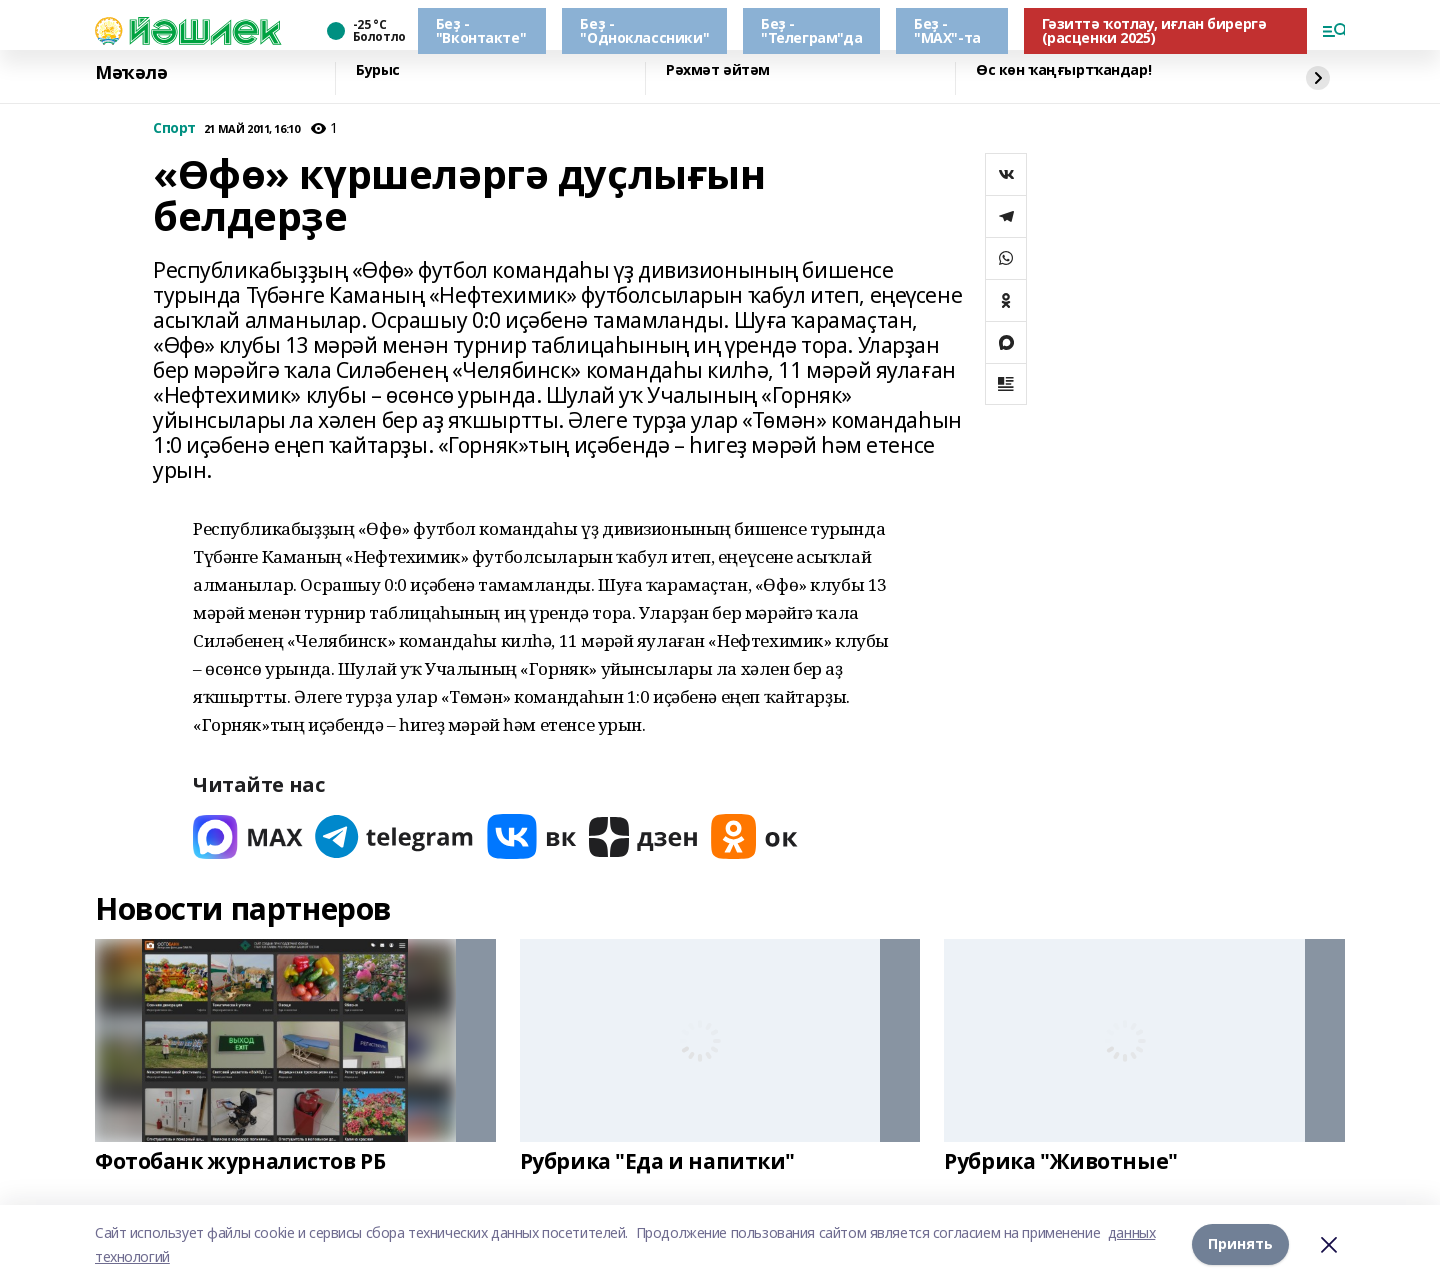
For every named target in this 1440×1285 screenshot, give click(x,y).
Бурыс (378, 70)
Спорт (174, 128)
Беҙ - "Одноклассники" (644, 30)
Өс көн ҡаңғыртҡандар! (1063, 70)
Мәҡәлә (131, 73)
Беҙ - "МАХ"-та (947, 30)
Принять (1240, 1244)
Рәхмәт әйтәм (718, 70)
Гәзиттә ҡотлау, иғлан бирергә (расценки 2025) (1154, 30)
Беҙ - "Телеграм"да (811, 30)
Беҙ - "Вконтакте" (481, 30)
